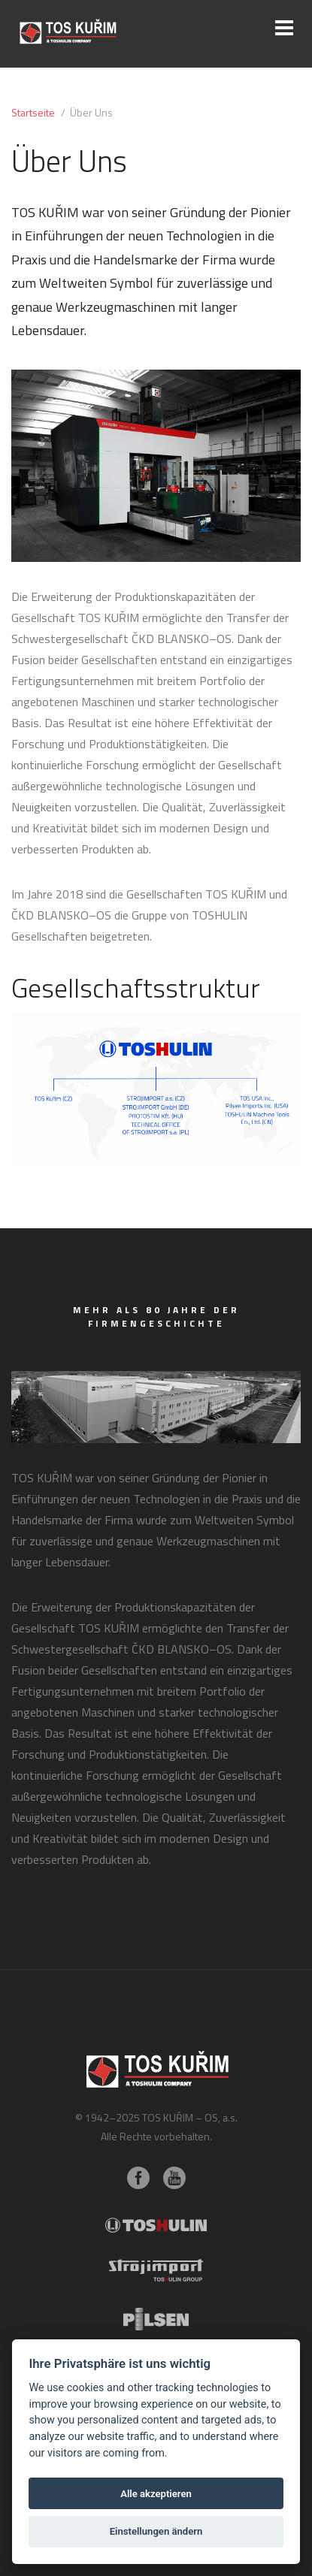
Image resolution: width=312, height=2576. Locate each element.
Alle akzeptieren (156, 2493)
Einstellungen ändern (156, 2531)
